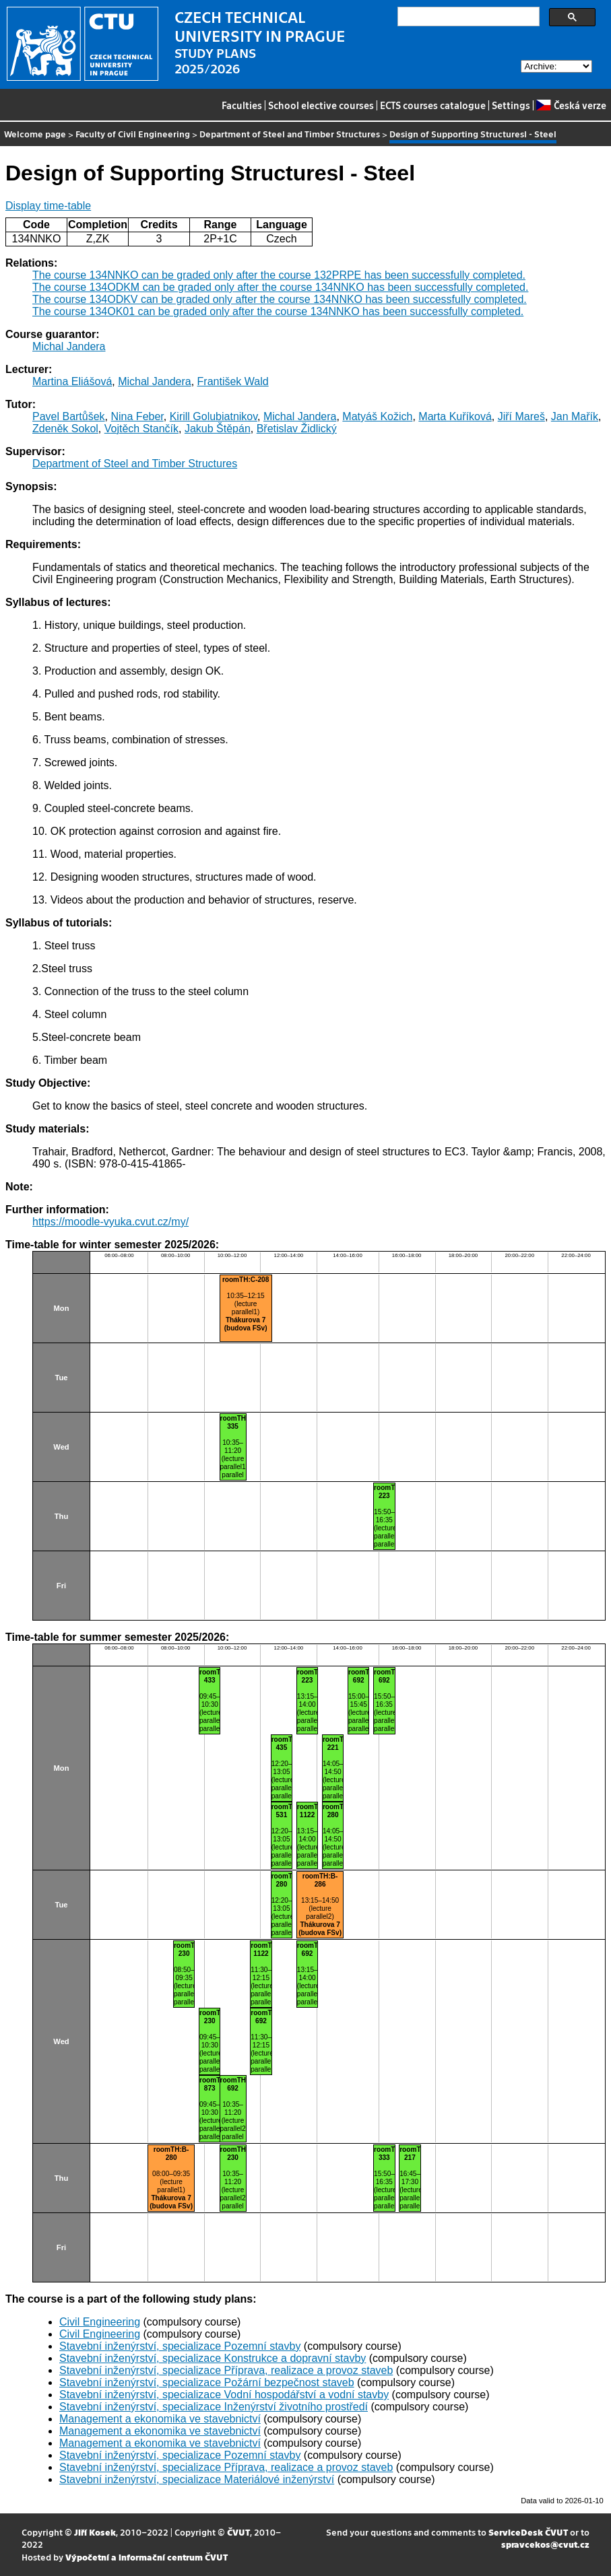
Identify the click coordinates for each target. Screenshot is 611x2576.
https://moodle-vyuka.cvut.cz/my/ (110, 1221)
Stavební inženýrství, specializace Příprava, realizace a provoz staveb (226, 2370)
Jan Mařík (574, 416)
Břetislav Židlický (297, 428)
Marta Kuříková (454, 416)
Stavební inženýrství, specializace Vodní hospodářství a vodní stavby (224, 2394)
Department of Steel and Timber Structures (289, 134)
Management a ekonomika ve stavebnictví (160, 2419)
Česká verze (571, 105)
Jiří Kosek (95, 2532)
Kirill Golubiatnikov (213, 416)
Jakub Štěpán (218, 428)
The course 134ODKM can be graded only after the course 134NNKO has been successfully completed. (280, 287)
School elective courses (321, 105)
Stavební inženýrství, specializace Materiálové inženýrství (196, 2479)
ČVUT (238, 2532)
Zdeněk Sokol (65, 428)
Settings (511, 105)
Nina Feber (137, 416)
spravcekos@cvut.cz (545, 2544)
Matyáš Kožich (377, 416)
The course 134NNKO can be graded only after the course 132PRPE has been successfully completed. (278, 275)
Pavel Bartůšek (68, 416)
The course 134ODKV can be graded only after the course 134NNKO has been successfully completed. (279, 299)
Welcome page (35, 134)
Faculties (242, 105)
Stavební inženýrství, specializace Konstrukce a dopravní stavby (212, 2358)
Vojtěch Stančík (141, 428)
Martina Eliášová (72, 381)
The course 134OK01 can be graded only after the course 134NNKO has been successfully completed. (277, 311)
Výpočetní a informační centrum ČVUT (146, 2557)
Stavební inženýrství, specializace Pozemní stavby (179, 2346)
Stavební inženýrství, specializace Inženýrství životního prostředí (213, 2406)
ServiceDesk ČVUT (528, 2532)
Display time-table (48, 205)
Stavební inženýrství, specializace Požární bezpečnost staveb (206, 2382)
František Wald (233, 381)
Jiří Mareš (521, 416)
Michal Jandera (69, 346)
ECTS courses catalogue (433, 105)
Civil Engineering (99, 2322)
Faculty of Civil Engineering (132, 134)
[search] (467, 17)
